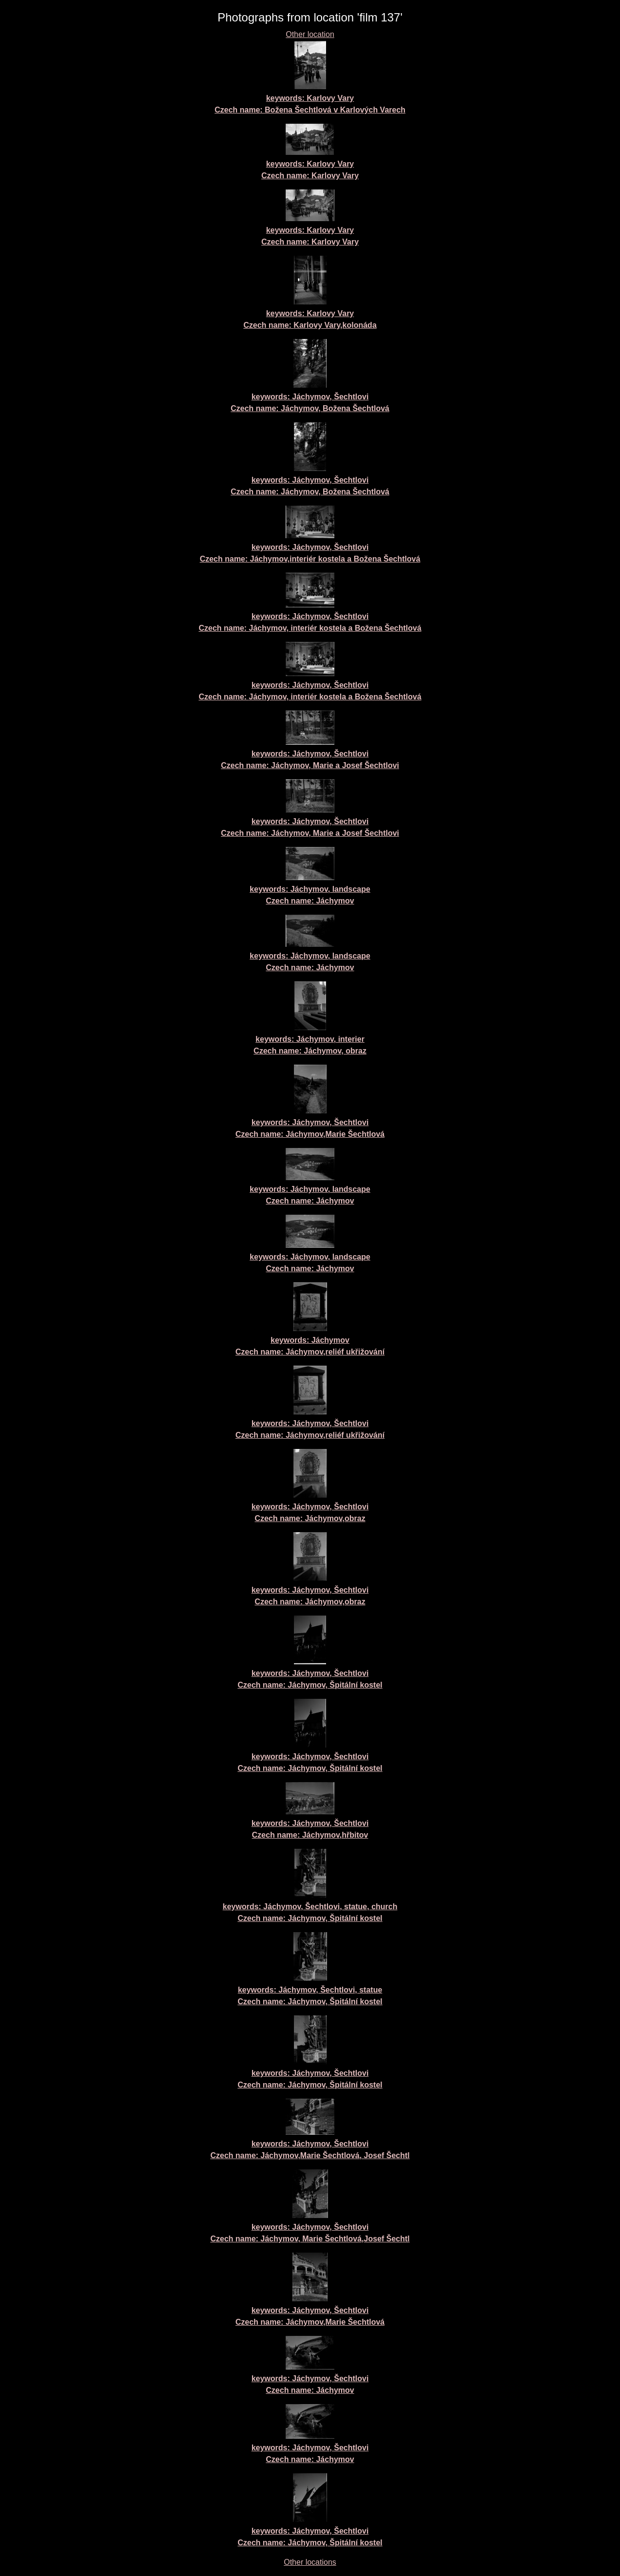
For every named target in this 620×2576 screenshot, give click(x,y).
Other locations (310, 2562)
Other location (310, 34)
